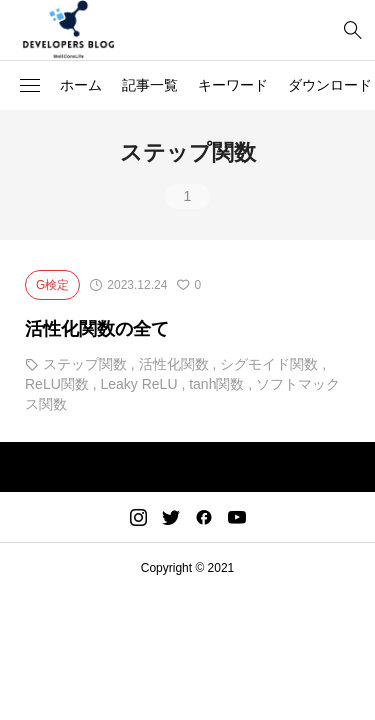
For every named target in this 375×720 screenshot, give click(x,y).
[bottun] (352, 30)
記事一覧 (150, 85)
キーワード (233, 85)
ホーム (81, 85)
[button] (30, 86)
